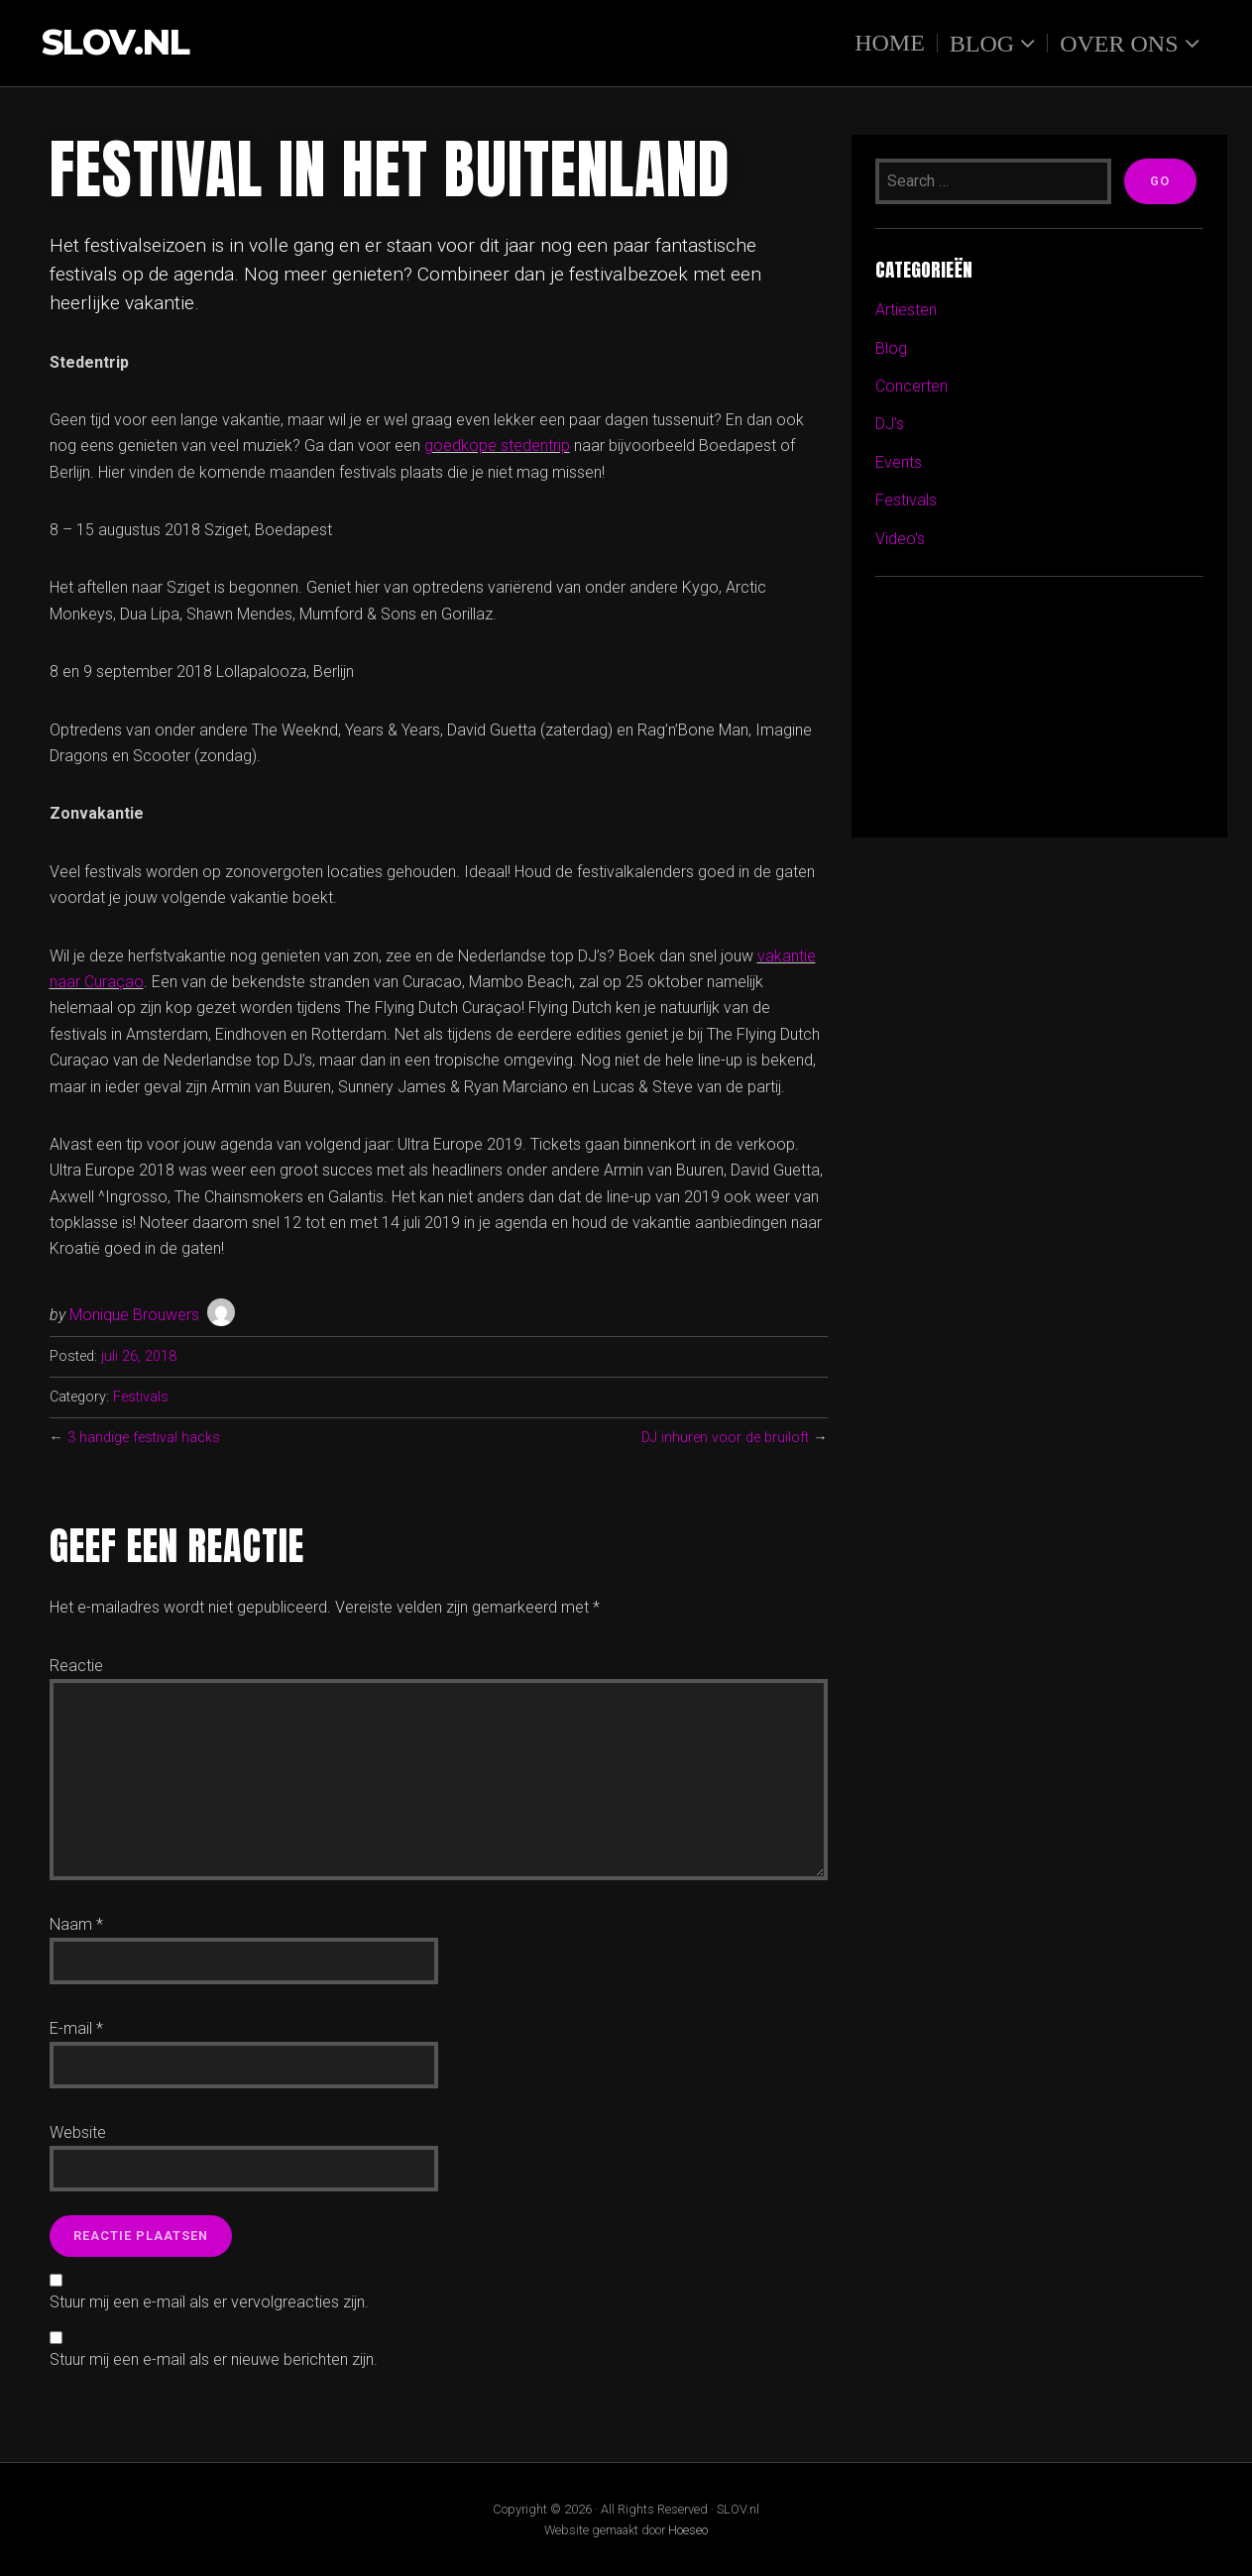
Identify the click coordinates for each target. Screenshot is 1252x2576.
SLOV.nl (115, 43)
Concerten (911, 386)
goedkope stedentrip (497, 445)
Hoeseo (688, 2529)
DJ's (889, 423)
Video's (900, 538)
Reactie (76, 1665)
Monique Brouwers (134, 1314)
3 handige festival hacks (143, 1437)
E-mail (76, 2028)
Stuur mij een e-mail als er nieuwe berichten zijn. (214, 2359)
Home (889, 43)
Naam (76, 1924)
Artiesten (906, 309)
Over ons (1119, 43)
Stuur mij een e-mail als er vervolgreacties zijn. (209, 2302)
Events (898, 462)
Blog (982, 43)
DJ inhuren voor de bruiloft (725, 1437)
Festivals (141, 1397)
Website (78, 2132)
